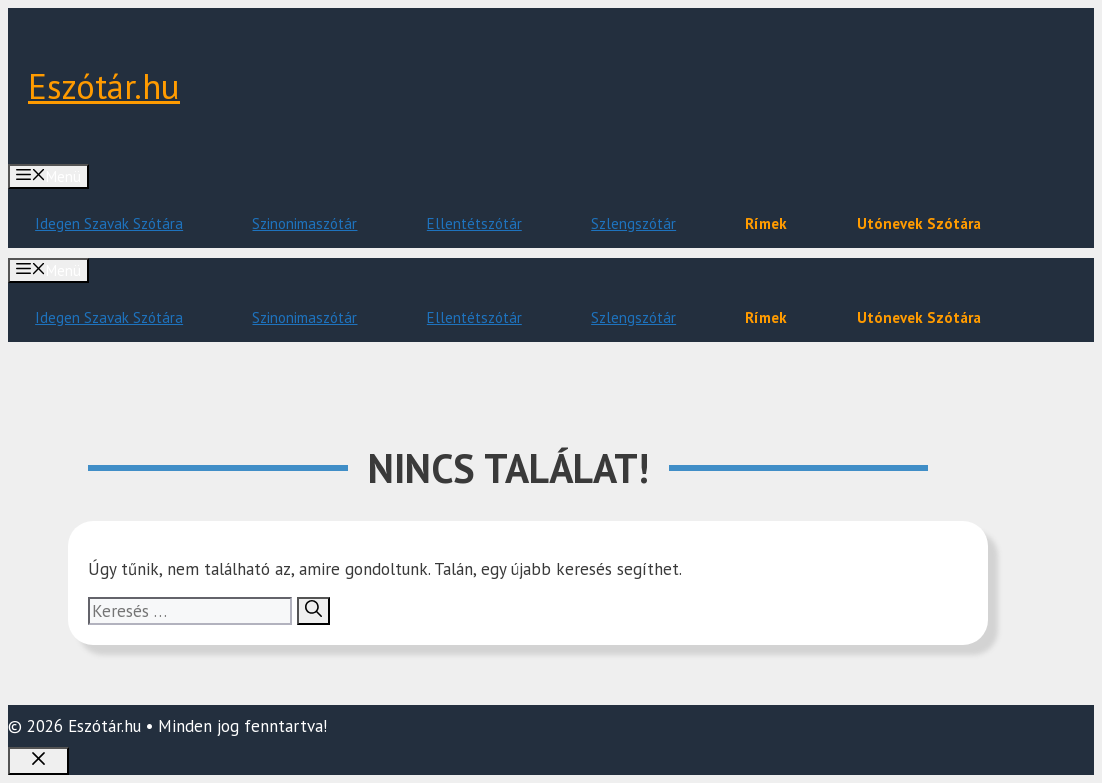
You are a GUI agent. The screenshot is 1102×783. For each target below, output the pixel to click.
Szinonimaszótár (304, 223)
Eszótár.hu (104, 86)
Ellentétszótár (474, 223)
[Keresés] (313, 611)
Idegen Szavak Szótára (109, 223)
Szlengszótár (633, 223)
